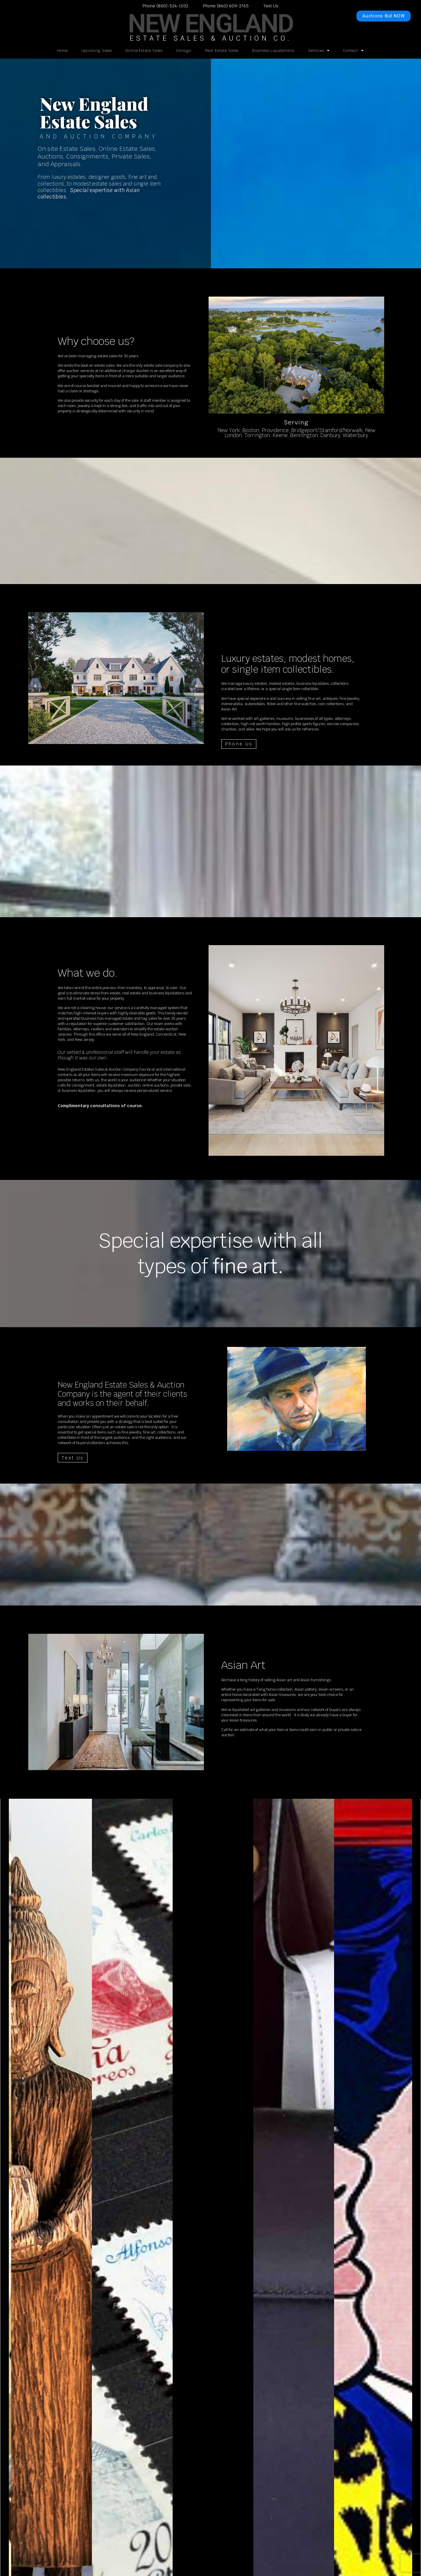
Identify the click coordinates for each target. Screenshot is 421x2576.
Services (319, 51)
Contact (353, 51)
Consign (183, 50)
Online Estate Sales (144, 50)
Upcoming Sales (96, 50)
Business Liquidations (273, 50)
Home (62, 50)
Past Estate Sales (222, 50)
